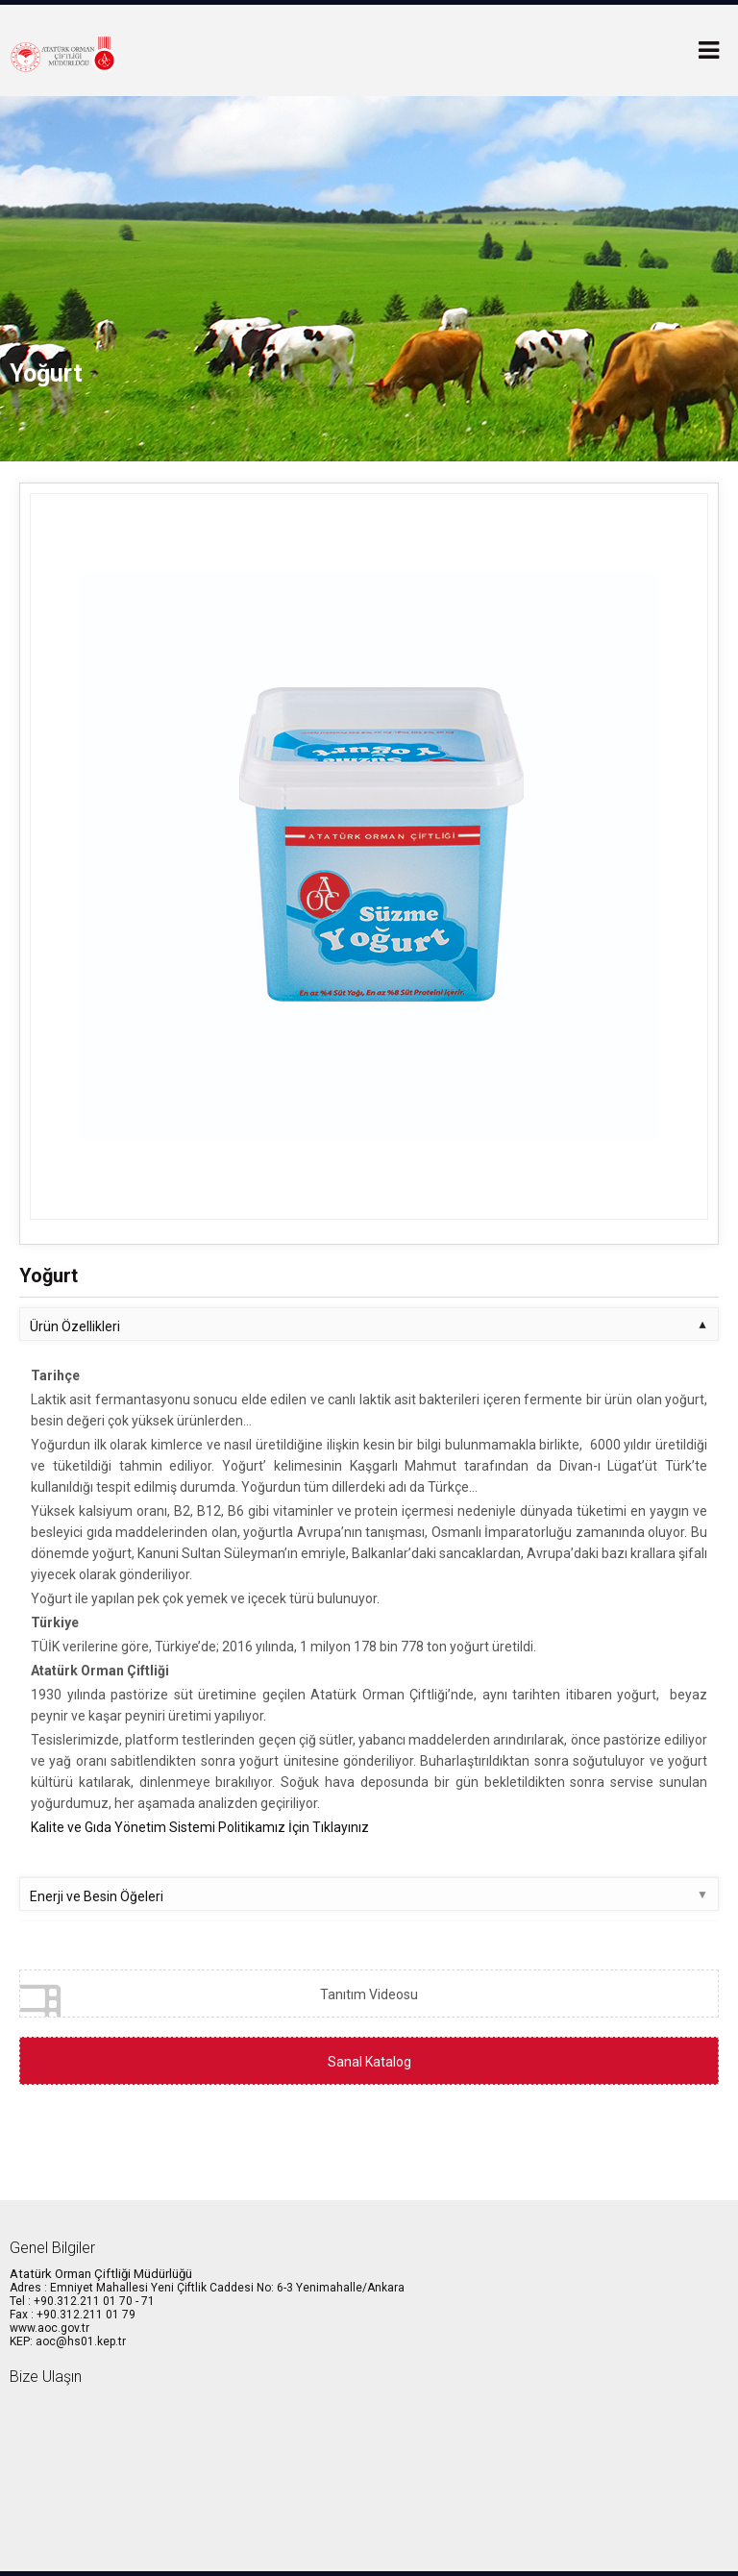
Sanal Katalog (369, 2061)
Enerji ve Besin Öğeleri (96, 1896)
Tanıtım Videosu (219, 1999)
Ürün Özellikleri (75, 1326)
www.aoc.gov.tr (49, 2328)
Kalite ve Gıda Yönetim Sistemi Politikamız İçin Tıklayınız (200, 1827)
